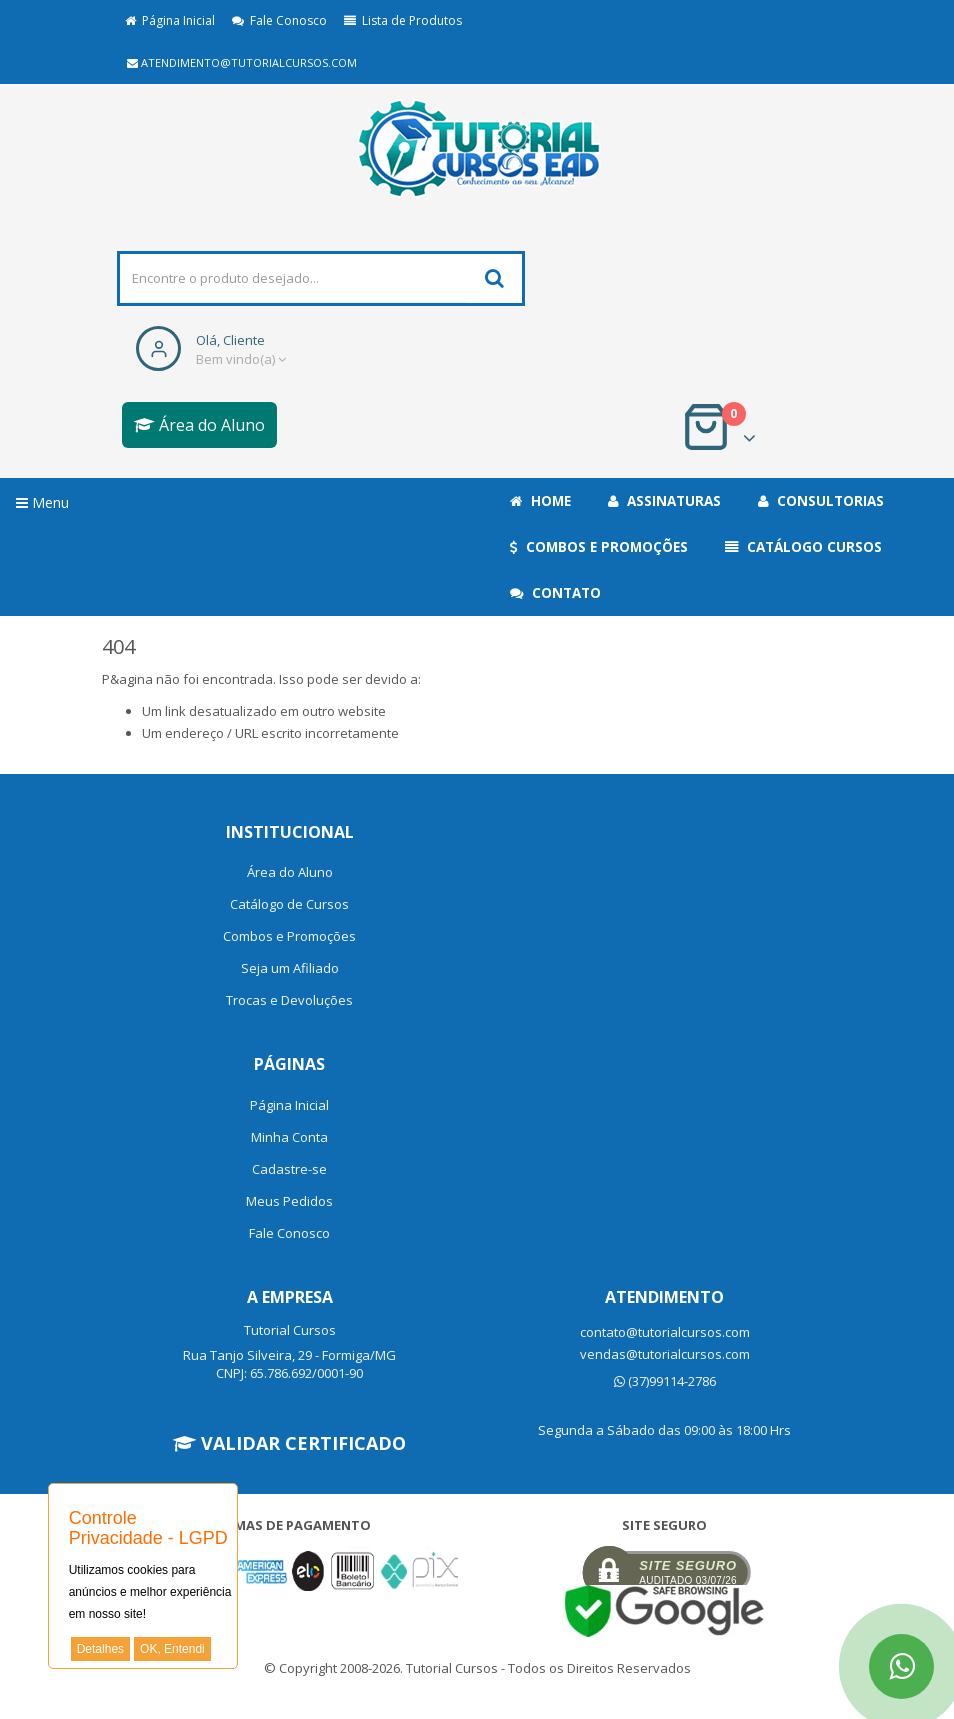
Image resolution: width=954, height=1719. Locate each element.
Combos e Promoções (599, 547)
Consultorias (821, 501)
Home (540, 501)
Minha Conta (289, 1137)
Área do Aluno (199, 425)
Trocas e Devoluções (289, 1000)
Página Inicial (170, 20)
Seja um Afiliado (290, 968)
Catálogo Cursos (803, 547)
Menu (42, 502)
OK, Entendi (172, 1649)
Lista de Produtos (403, 20)
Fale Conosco (279, 20)
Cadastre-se (289, 1169)
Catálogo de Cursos (289, 904)
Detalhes (100, 1649)
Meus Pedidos (289, 1201)
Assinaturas (664, 501)
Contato (555, 593)
